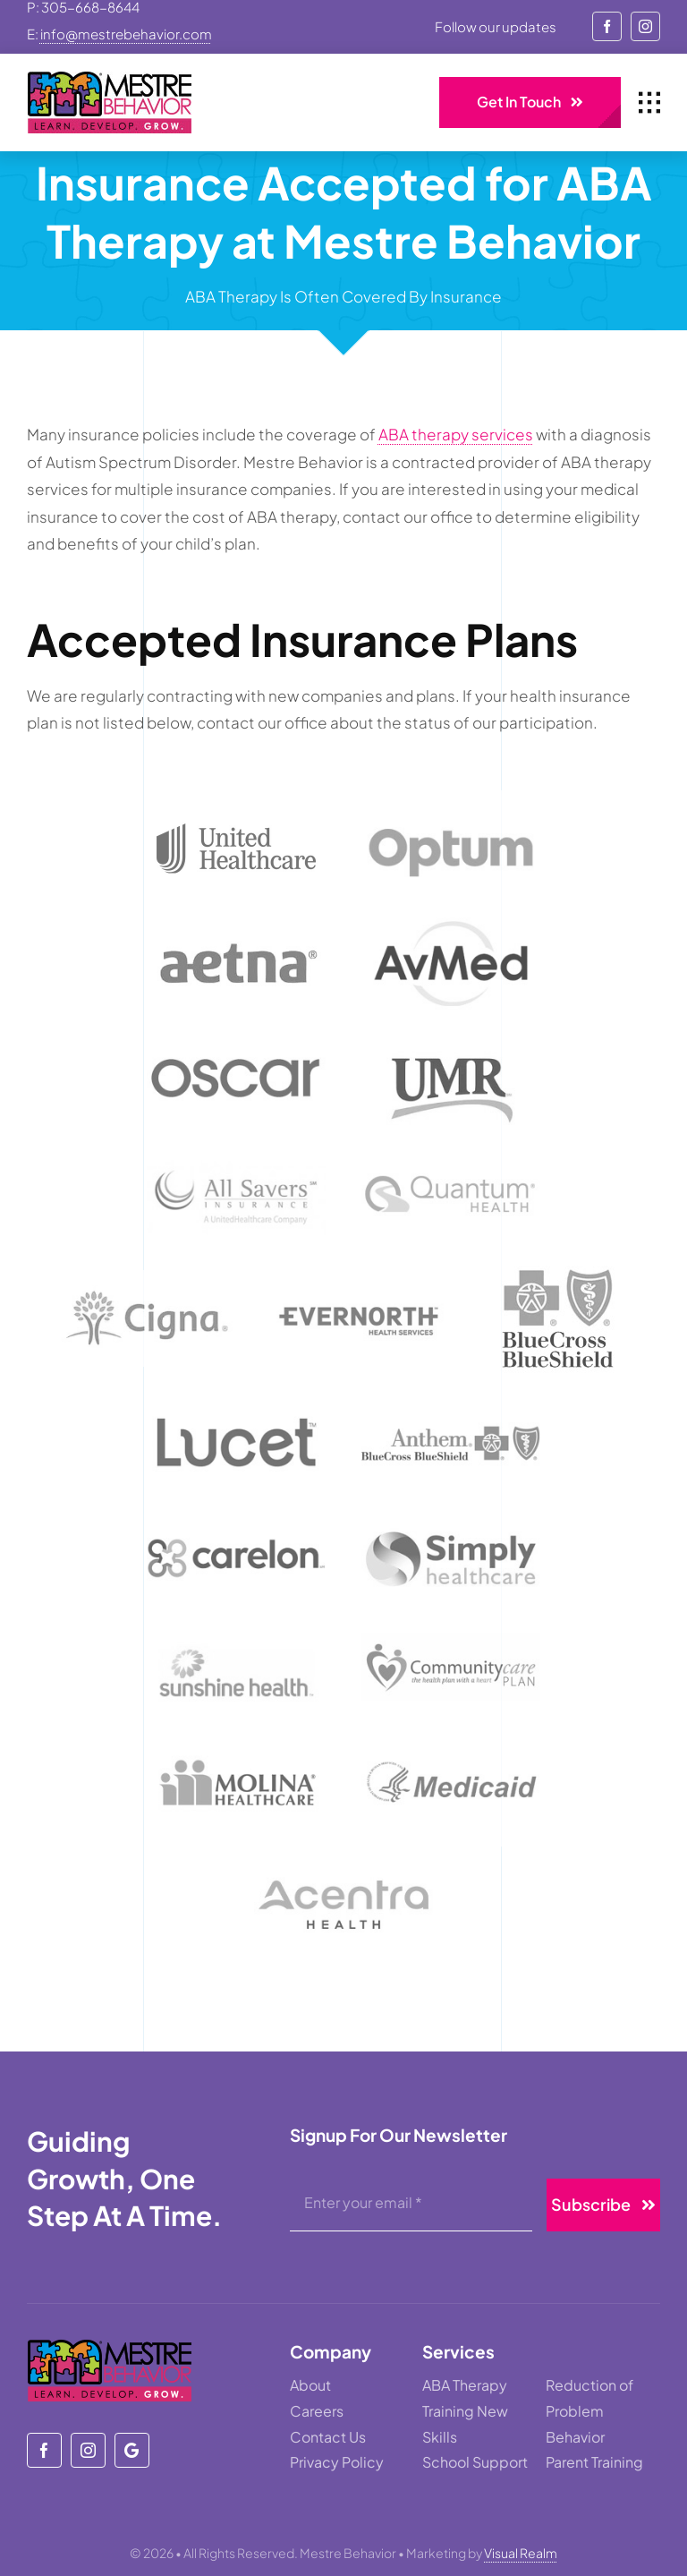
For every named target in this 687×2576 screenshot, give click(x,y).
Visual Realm (520, 2553)
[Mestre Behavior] (131, 2450)
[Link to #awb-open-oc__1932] (649, 103)
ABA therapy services (455, 434)
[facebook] (607, 26)
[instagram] (645, 26)
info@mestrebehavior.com (126, 33)
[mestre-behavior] (109, 79)
